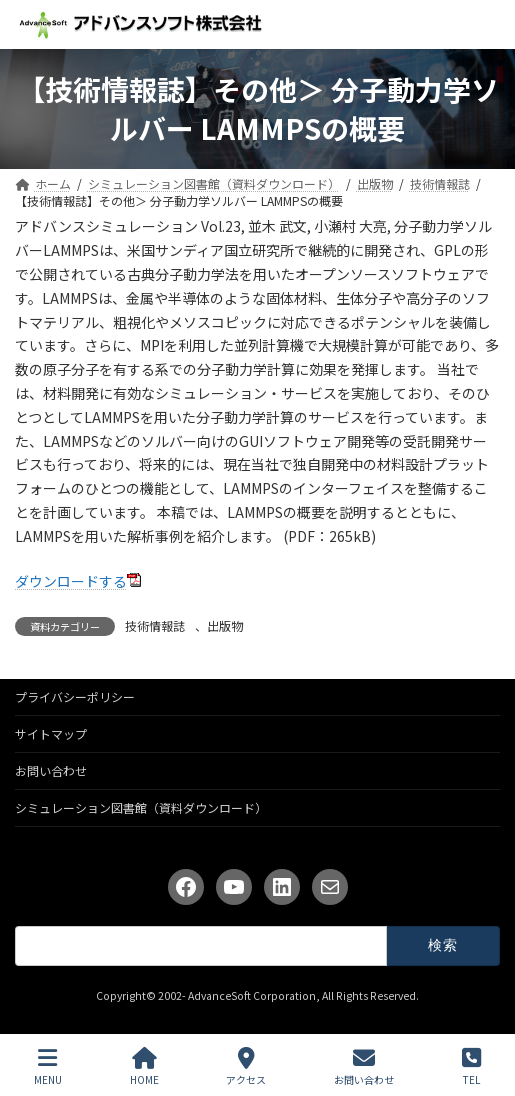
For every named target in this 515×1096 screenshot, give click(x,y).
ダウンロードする (71, 581)
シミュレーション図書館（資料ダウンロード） (141, 807)
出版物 (225, 625)
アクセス (246, 1066)
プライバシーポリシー (75, 696)
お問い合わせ (51, 770)
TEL (471, 1066)
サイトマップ (51, 733)
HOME (144, 1066)
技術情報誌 (155, 625)
